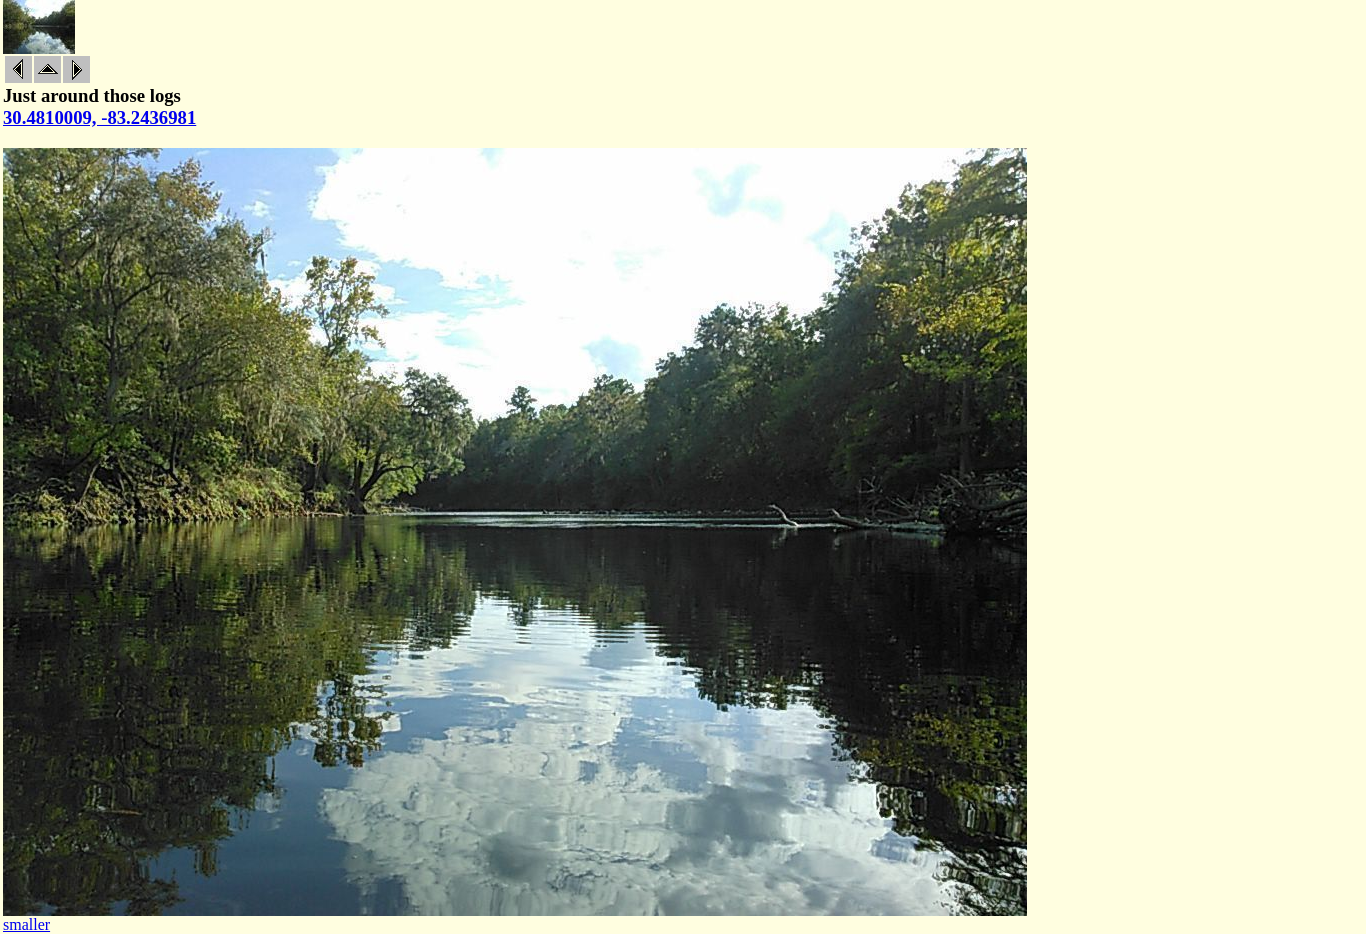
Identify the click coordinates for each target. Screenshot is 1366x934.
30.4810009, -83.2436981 (99, 117)
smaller (26, 924)
